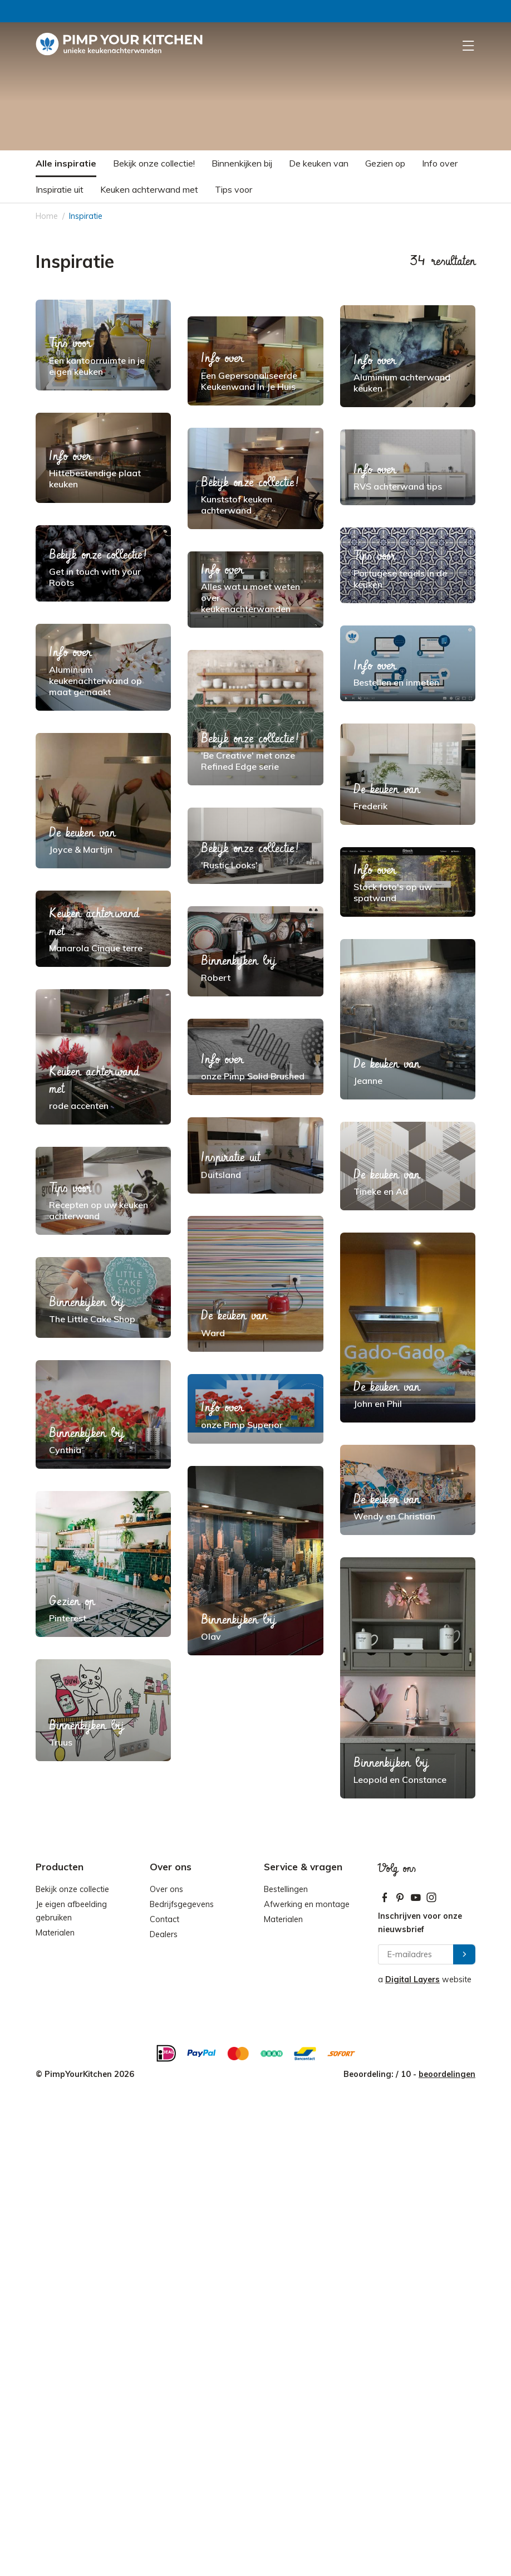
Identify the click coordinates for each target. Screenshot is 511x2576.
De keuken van (318, 163)
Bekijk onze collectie (72, 1889)
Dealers (164, 1934)
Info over (440, 163)
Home (47, 216)
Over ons (166, 1889)
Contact (164, 1919)
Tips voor (233, 189)
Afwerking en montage (307, 1904)
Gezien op (385, 163)
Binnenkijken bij (242, 163)
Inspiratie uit (59, 189)
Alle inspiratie (66, 163)
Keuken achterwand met (149, 189)
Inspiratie (85, 216)
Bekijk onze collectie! (154, 163)
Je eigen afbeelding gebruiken (71, 1911)
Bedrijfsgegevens (182, 1904)
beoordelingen (447, 2074)
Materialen (55, 1933)
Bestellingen (286, 1889)
